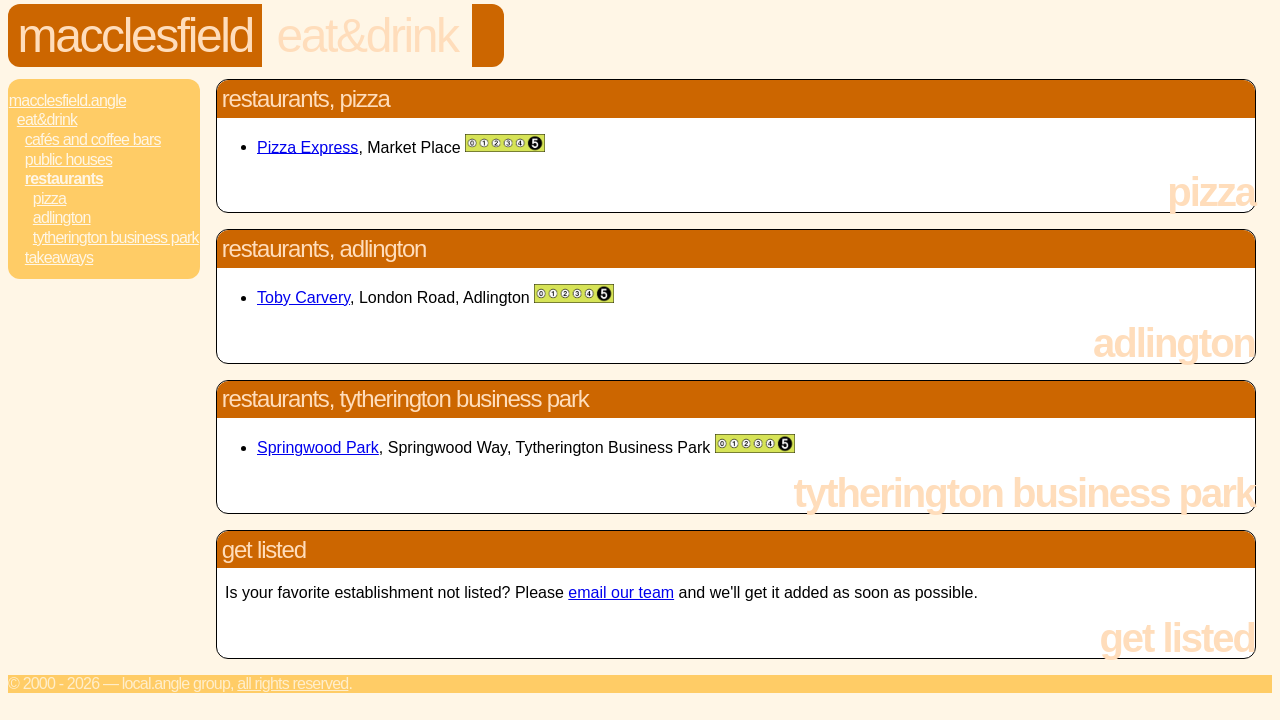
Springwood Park (318, 447)
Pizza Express (307, 146)
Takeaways (59, 257)
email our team (621, 592)
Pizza (49, 198)
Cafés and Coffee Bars (93, 139)
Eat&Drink (367, 35)
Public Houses (68, 159)
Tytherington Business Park (116, 237)
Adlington (62, 217)
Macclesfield (135, 35)
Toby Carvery (303, 297)
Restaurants (64, 178)
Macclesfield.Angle (67, 100)
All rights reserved (292, 683)
